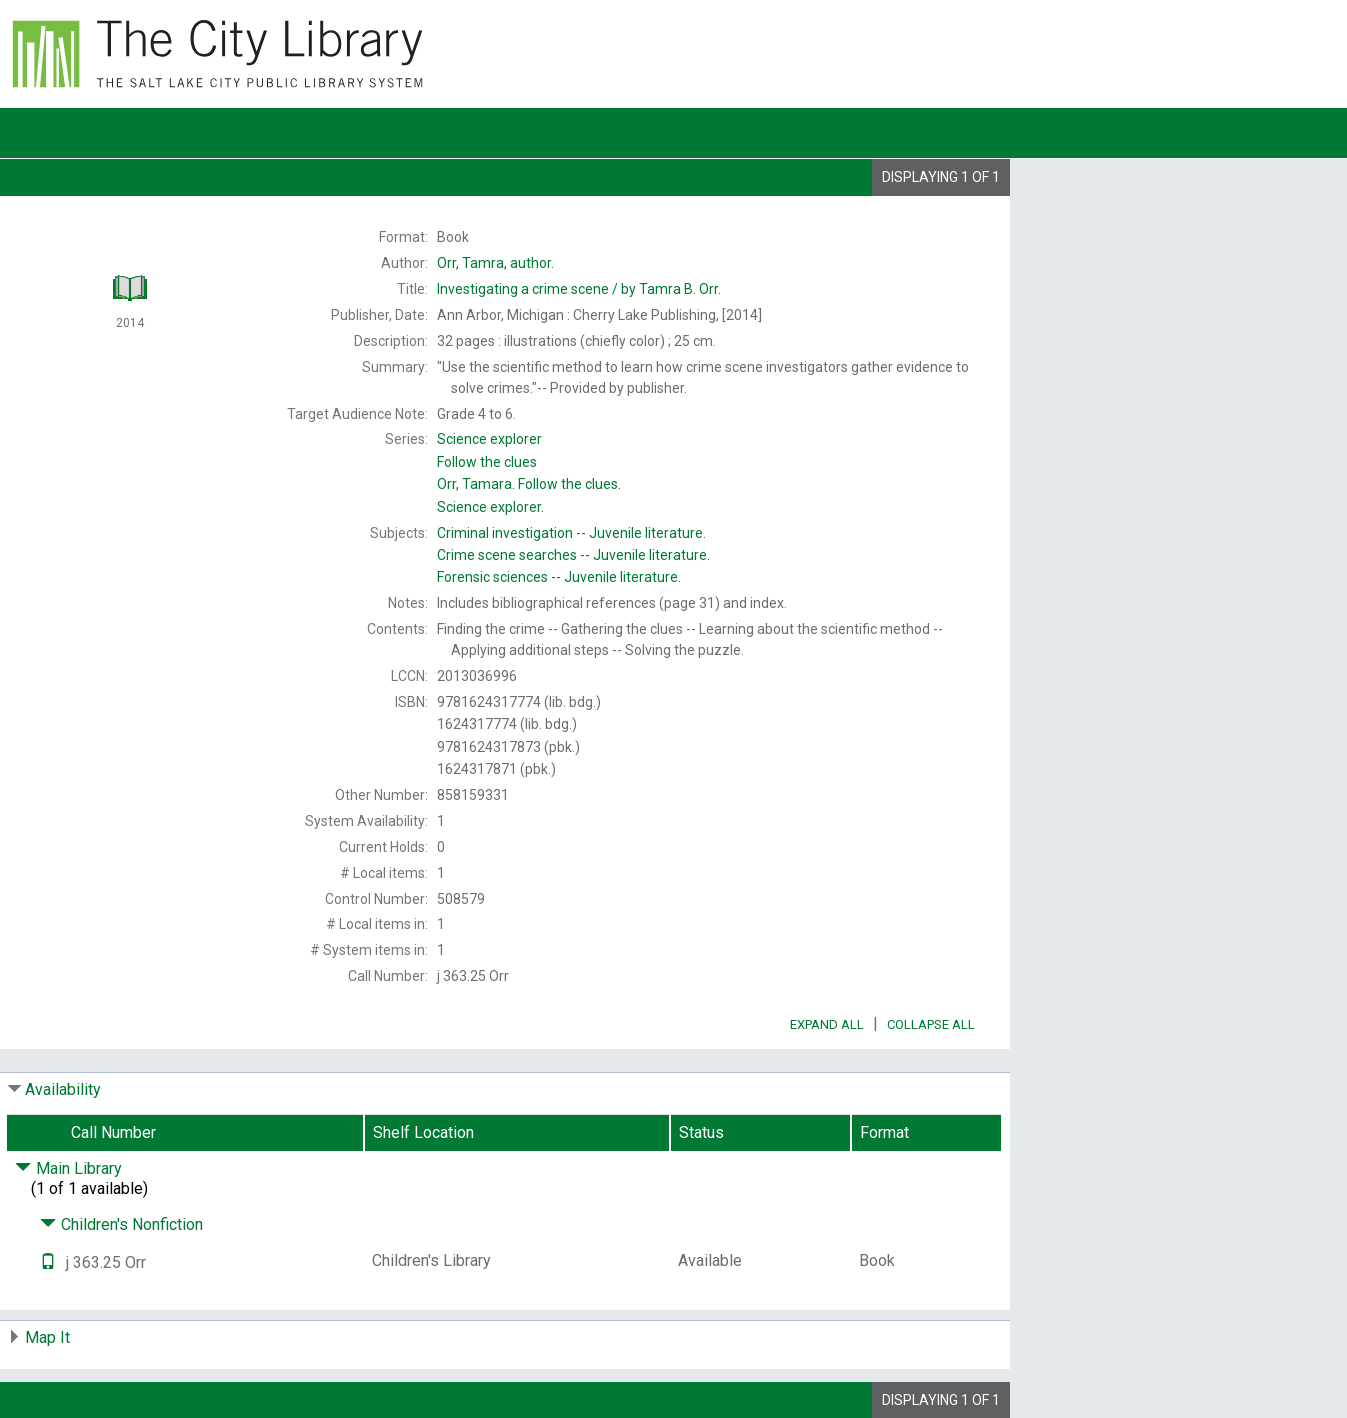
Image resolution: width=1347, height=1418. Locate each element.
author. (495, 263)
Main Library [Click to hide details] (68, 1168)
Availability (63, 1089)
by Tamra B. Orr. (579, 289)
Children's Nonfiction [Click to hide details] (121, 1224)
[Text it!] (48, 1262)
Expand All (827, 1024)
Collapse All (931, 1024)
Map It (47, 1337)
